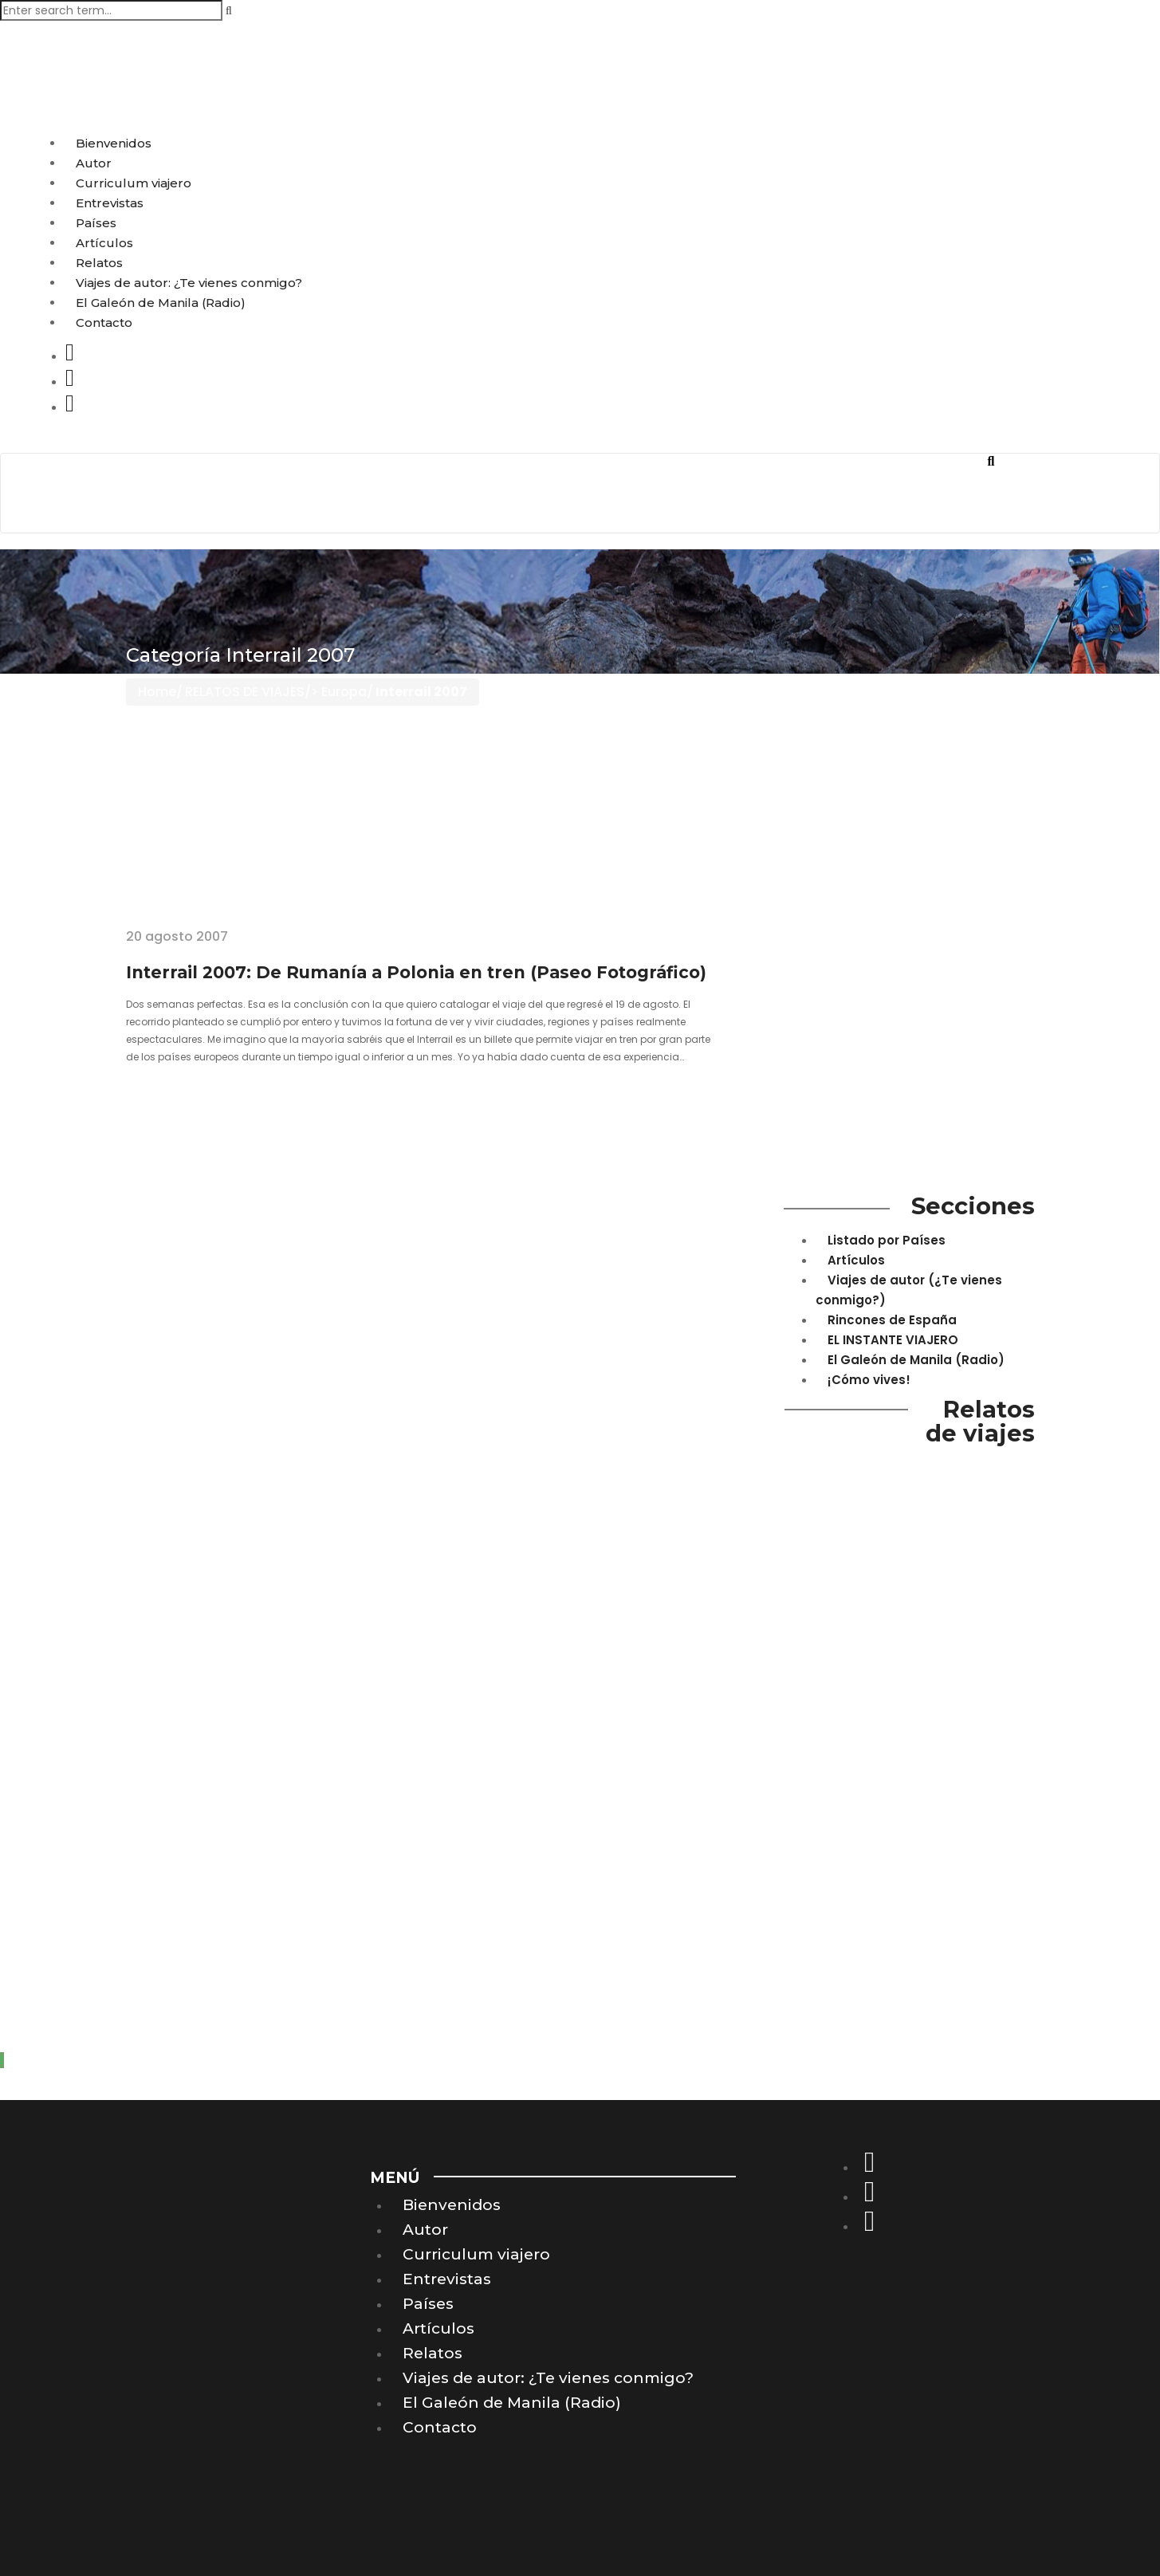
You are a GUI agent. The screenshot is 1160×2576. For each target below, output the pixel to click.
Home (157, 691)
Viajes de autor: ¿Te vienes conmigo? (189, 282)
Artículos (104, 242)
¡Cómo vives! (869, 1379)
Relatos (99, 262)
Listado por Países (887, 1240)
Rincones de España (892, 1320)
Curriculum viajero (133, 183)
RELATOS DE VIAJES (245, 691)
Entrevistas (110, 202)
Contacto (104, 322)
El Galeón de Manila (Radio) (161, 302)
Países (96, 222)
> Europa (339, 691)
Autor (94, 163)
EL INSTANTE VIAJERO (893, 1339)
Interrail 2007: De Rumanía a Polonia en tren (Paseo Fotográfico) (416, 972)
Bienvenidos (113, 143)
